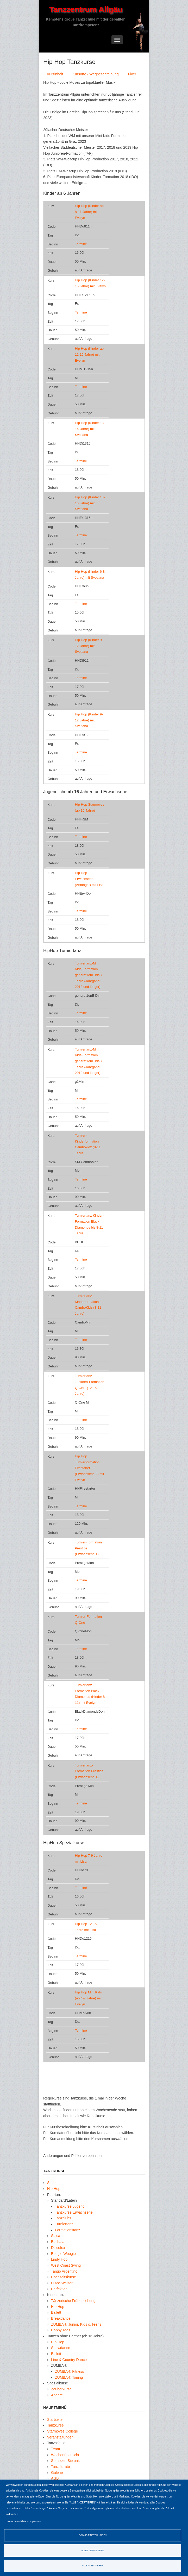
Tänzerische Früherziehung (73, 2301)
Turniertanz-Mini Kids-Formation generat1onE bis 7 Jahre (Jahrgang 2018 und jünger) (88, 975)
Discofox (58, 2248)
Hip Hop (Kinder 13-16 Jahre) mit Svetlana (90, 428)
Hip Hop (53, 2189)
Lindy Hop (59, 2259)
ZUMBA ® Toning (69, 2377)
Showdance (60, 2348)
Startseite (54, 2419)
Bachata (57, 2242)
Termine (81, 244)
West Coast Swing (66, 2265)
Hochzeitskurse (63, 2277)
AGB (55, 2478)
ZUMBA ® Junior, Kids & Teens (76, 2324)
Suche (52, 2183)
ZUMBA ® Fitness (69, 2371)
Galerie (57, 2472)
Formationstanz (67, 2230)
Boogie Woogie (63, 2254)
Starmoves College (62, 2431)
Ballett (56, 2312)
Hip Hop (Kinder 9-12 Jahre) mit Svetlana (89, 646)
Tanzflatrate (60, 2466)
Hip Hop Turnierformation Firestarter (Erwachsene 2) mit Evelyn (89, 1468)
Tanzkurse (55, 2425)
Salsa (55, 2236)
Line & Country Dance (69, 2360)
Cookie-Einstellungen (92, 2535)
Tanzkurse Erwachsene (74, 2212)
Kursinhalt (55, 74)
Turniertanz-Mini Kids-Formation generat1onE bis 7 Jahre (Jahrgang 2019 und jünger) (88, 1061)
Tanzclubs (63, 2218)
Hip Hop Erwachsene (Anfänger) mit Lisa (89, 878)
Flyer (132, 74)
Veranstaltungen (60, 2437)
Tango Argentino (64, 2271)
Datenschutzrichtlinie (16, 2521)
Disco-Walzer (62, 2283)
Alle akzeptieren (92, 2565)
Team (55, 2449)
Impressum (35, 2521)
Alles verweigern (92, 2550)
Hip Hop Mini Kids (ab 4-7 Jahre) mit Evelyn (88, 1998)
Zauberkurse (61, 2389)
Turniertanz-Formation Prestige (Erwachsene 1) (89, 1771)
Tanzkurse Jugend (70, 2206)
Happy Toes (60, 2330)
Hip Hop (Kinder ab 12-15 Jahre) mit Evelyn (89, 354)
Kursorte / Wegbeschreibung (95, 74)
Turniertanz (64, 2224)
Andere (57, 2395)
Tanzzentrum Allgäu (85, 9)
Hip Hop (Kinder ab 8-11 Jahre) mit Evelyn (89, 211)
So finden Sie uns (65, 2460)
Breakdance (61, 2318)
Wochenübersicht (65, 2455)
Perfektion (59, 2289)
